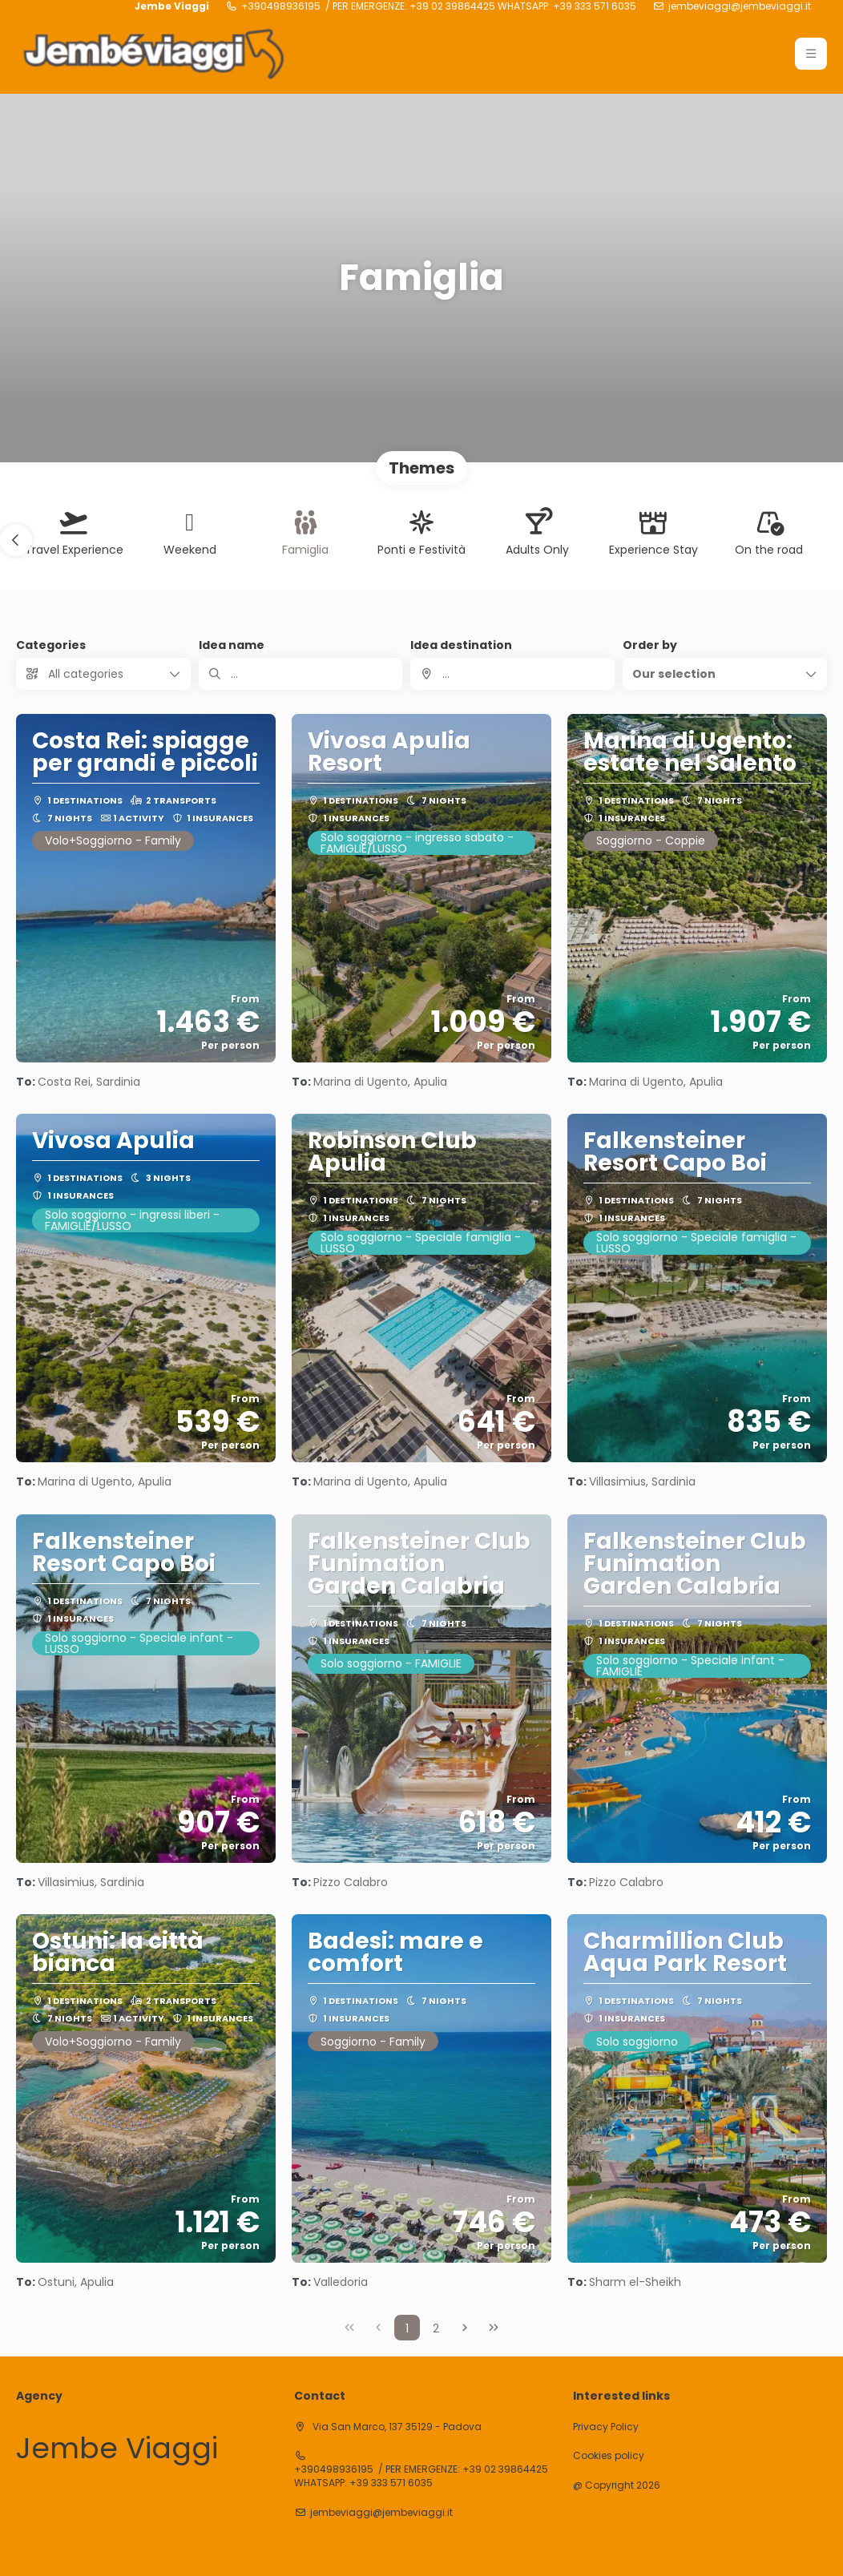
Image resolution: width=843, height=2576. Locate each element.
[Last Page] (493, 2327)
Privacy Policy (606, 2427)
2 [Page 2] (436, 2328)
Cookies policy (608, 2455)
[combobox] (512, 674)
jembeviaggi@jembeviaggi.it (739, 6)
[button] (16, 540)
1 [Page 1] (407, 2328)
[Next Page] (465, 2327)
